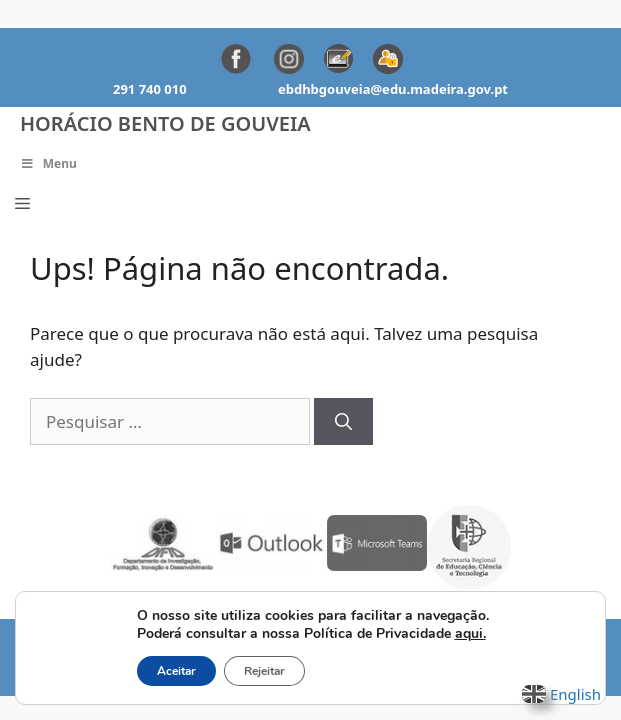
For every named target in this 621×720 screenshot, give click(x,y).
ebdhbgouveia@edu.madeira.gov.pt (393, 89)
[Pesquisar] (343, 422)
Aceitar (176, 671)
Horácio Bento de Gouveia (165, 123)
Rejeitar (264, 671)
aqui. (470, 633)
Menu (48, 163)
